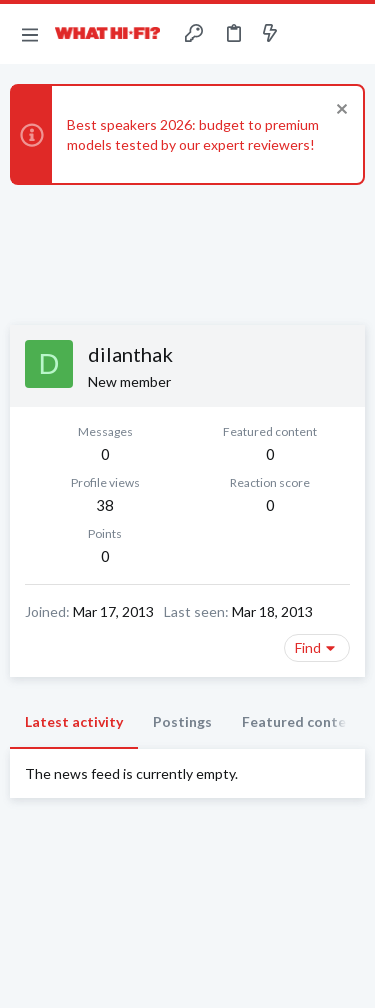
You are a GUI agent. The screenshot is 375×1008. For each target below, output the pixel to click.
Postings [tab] (182, 721)
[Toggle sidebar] (309, 34)
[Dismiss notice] (339, 111)
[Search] (348, 34)
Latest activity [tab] (74, 721)
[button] (30, 34)
